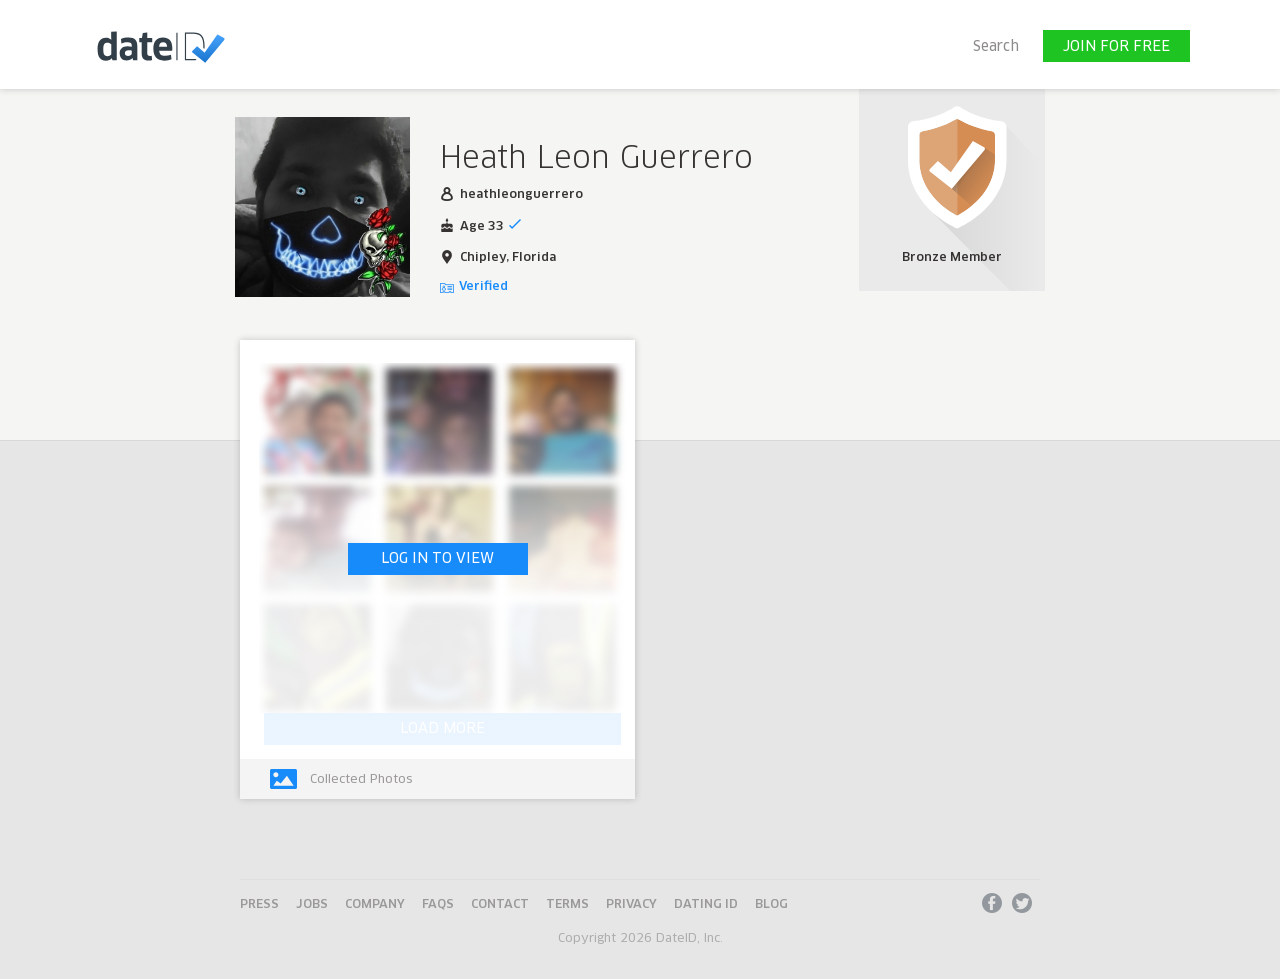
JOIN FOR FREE (1116, 47)
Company (375, 905)
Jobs (312, 905)
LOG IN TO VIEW (437, 559)
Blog (771, 905)
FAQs (438, 905)
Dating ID (706, 905)
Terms (567, 905)
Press (259, 905)
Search (996, 47)
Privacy (631, 905)
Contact (500, 905)
